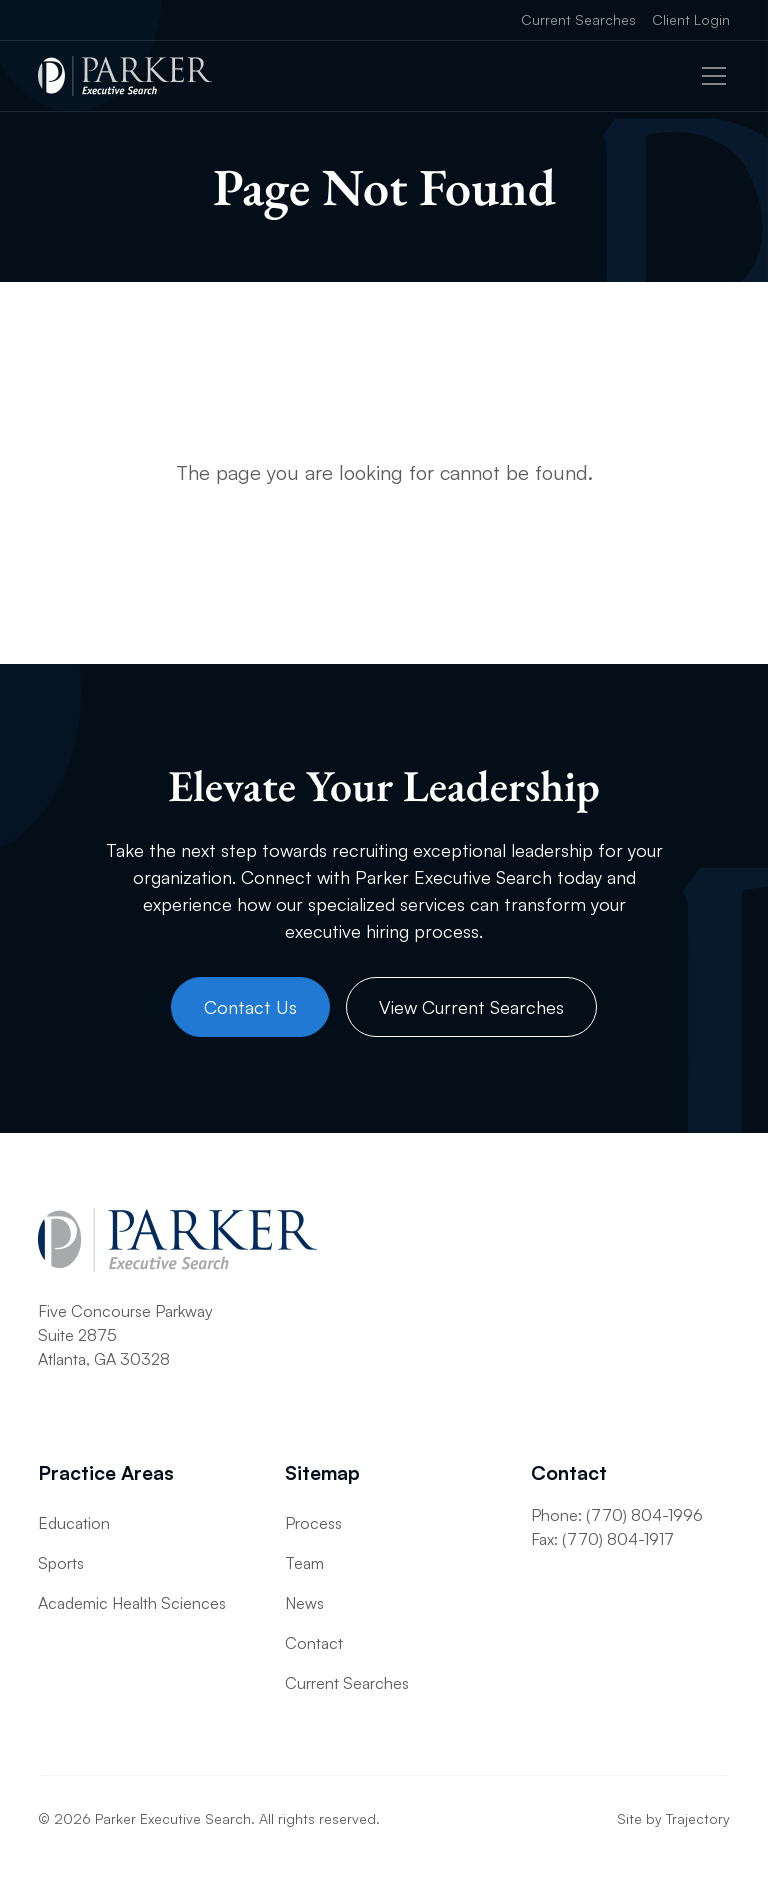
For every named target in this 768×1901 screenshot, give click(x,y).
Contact (314, 1643)
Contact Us (250, 1007)
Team (304, 1563)
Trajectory (698, 1818)
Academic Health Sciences (132, 1603)
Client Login (691, 19)
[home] (125, 76)
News (304, 1603)
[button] (710, 76)
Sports (61, 1563)
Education (74, 1523)
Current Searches (578, 19)
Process (313, 1523)
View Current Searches (471, 1007)
